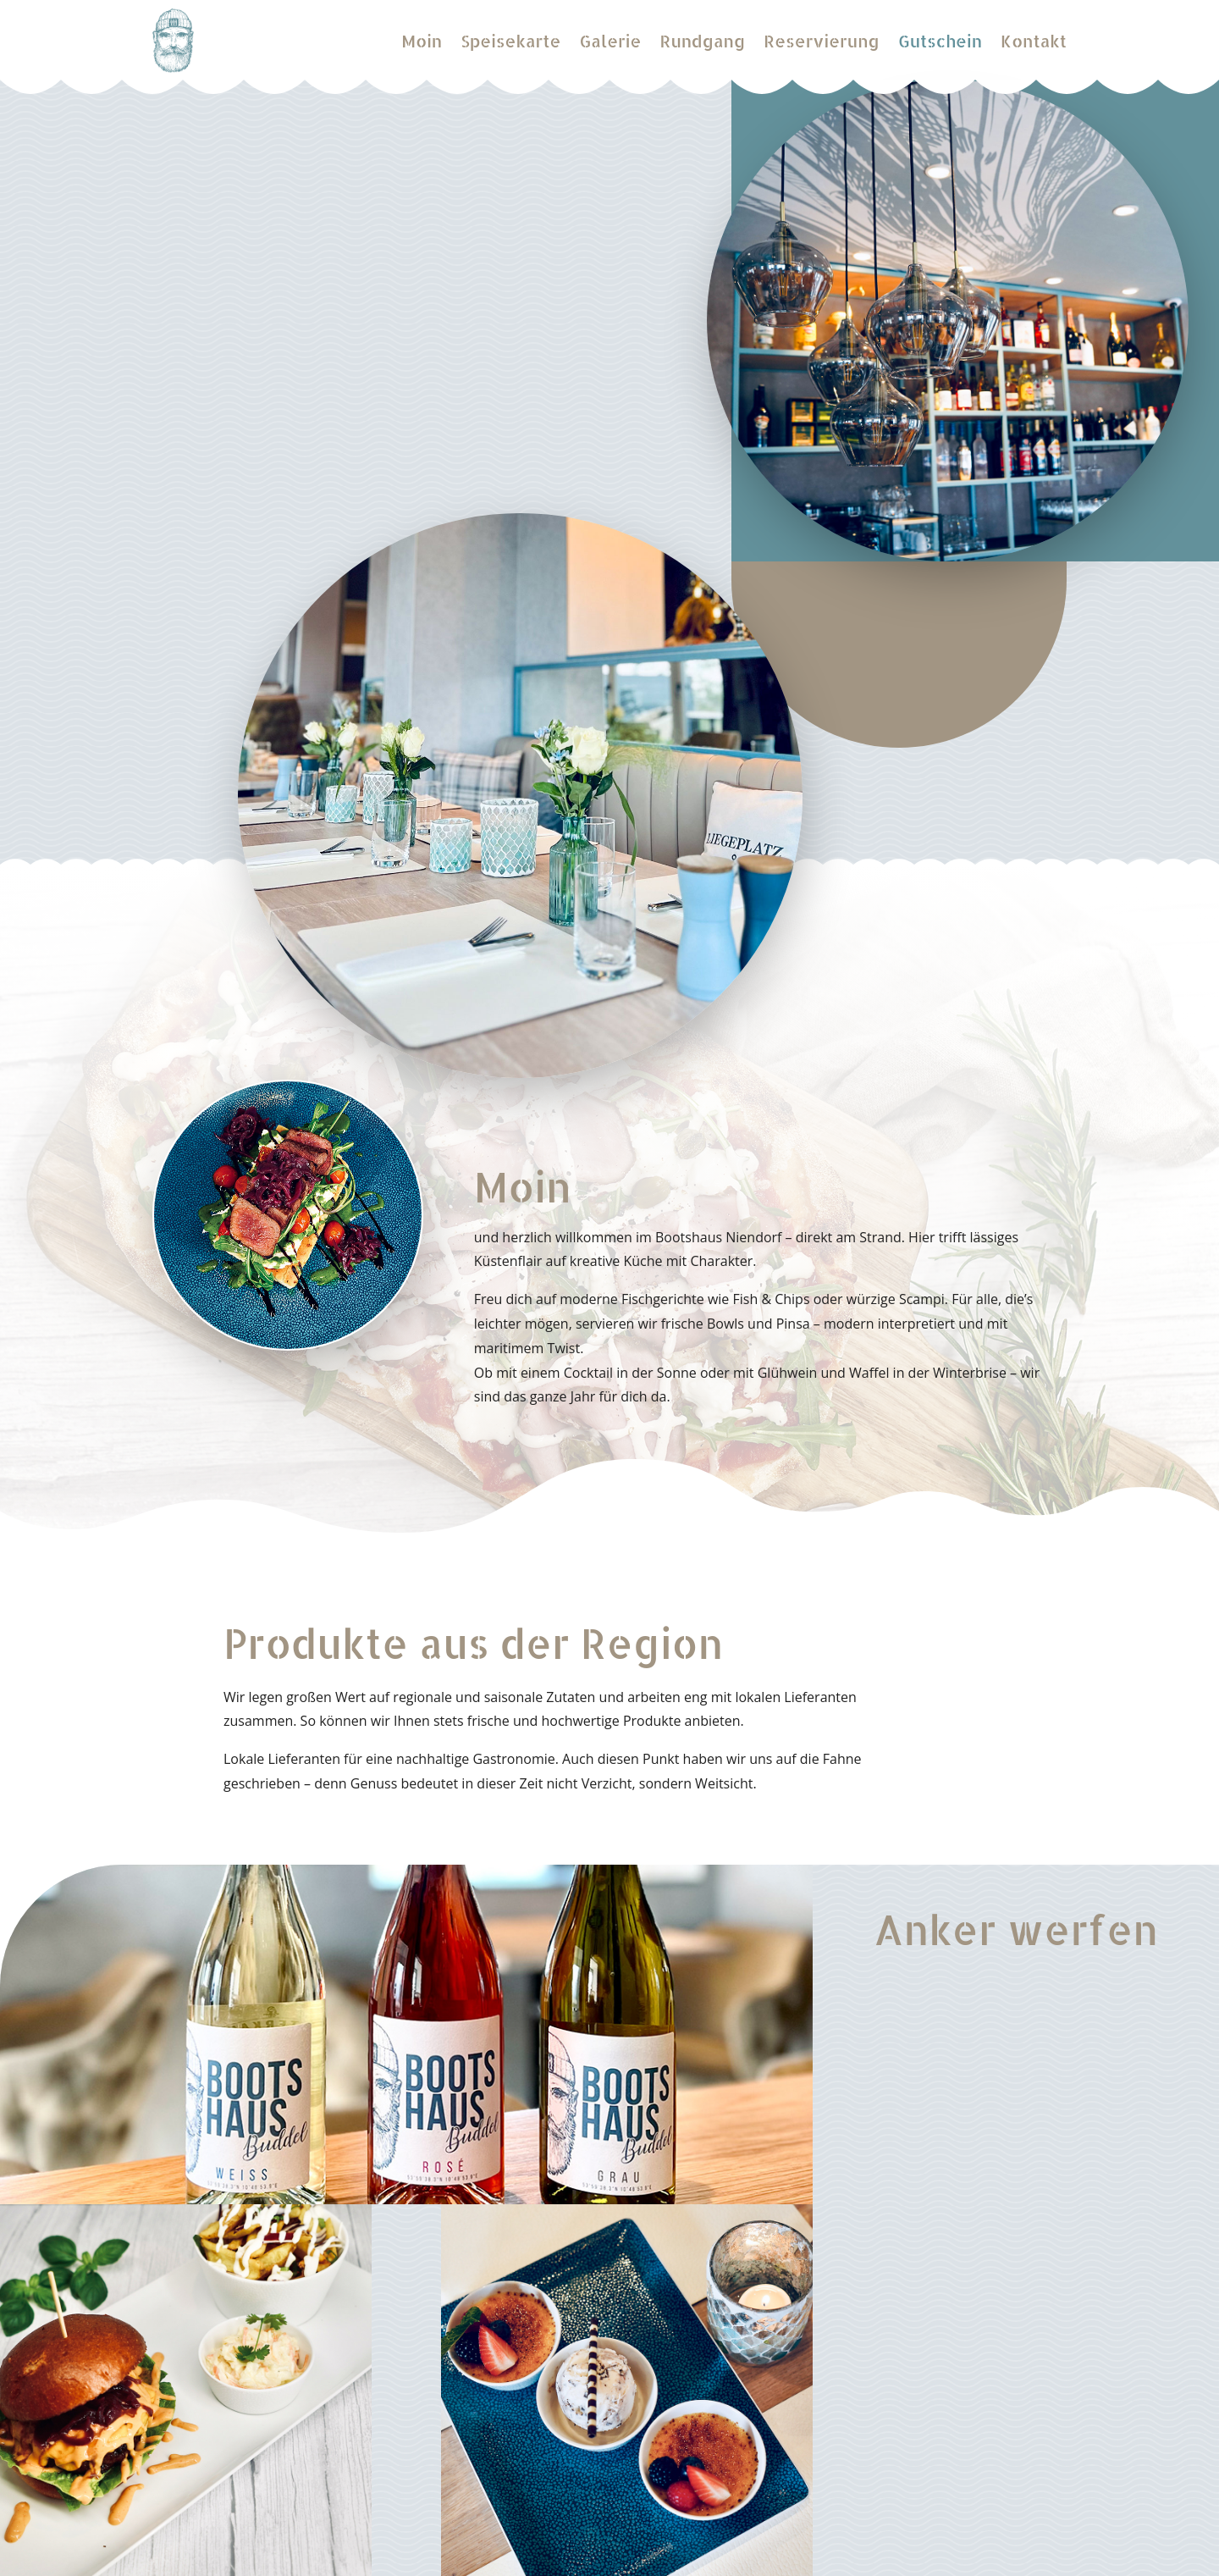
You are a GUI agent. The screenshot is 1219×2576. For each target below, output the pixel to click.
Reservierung (822, 41)
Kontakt (1034, 41)
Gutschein (940, 41)
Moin (421, 41)
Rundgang (702, 41)
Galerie (610, 41)
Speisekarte (510, 41)
